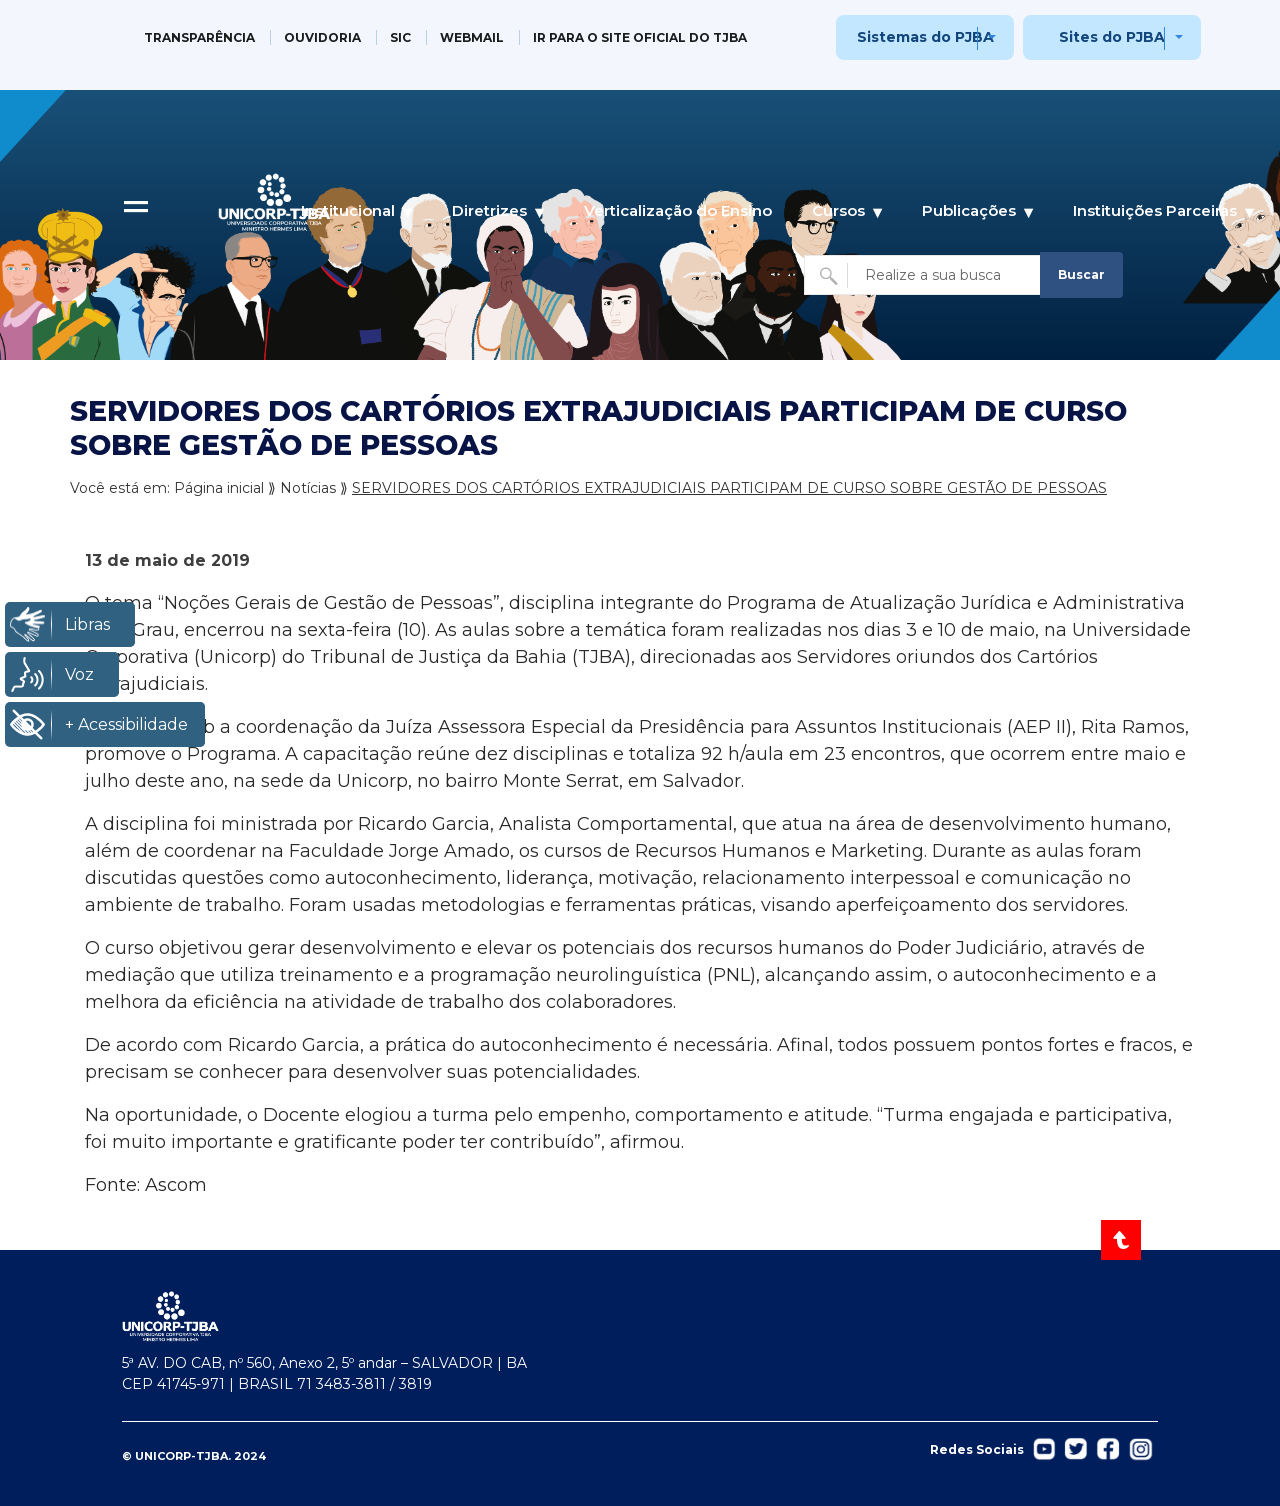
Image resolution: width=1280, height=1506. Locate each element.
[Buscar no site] (924, 275)
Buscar (1081, 274)
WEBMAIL (472, 37)
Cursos (838, 210)
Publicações (969, 210)
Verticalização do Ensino (678, 210)
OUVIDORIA (322, 37)
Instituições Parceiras (1155, 210)
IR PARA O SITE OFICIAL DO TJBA (640, 37)
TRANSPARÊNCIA (199, 37)
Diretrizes (489, 210)
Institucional (348, 210)
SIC (400, 37)
